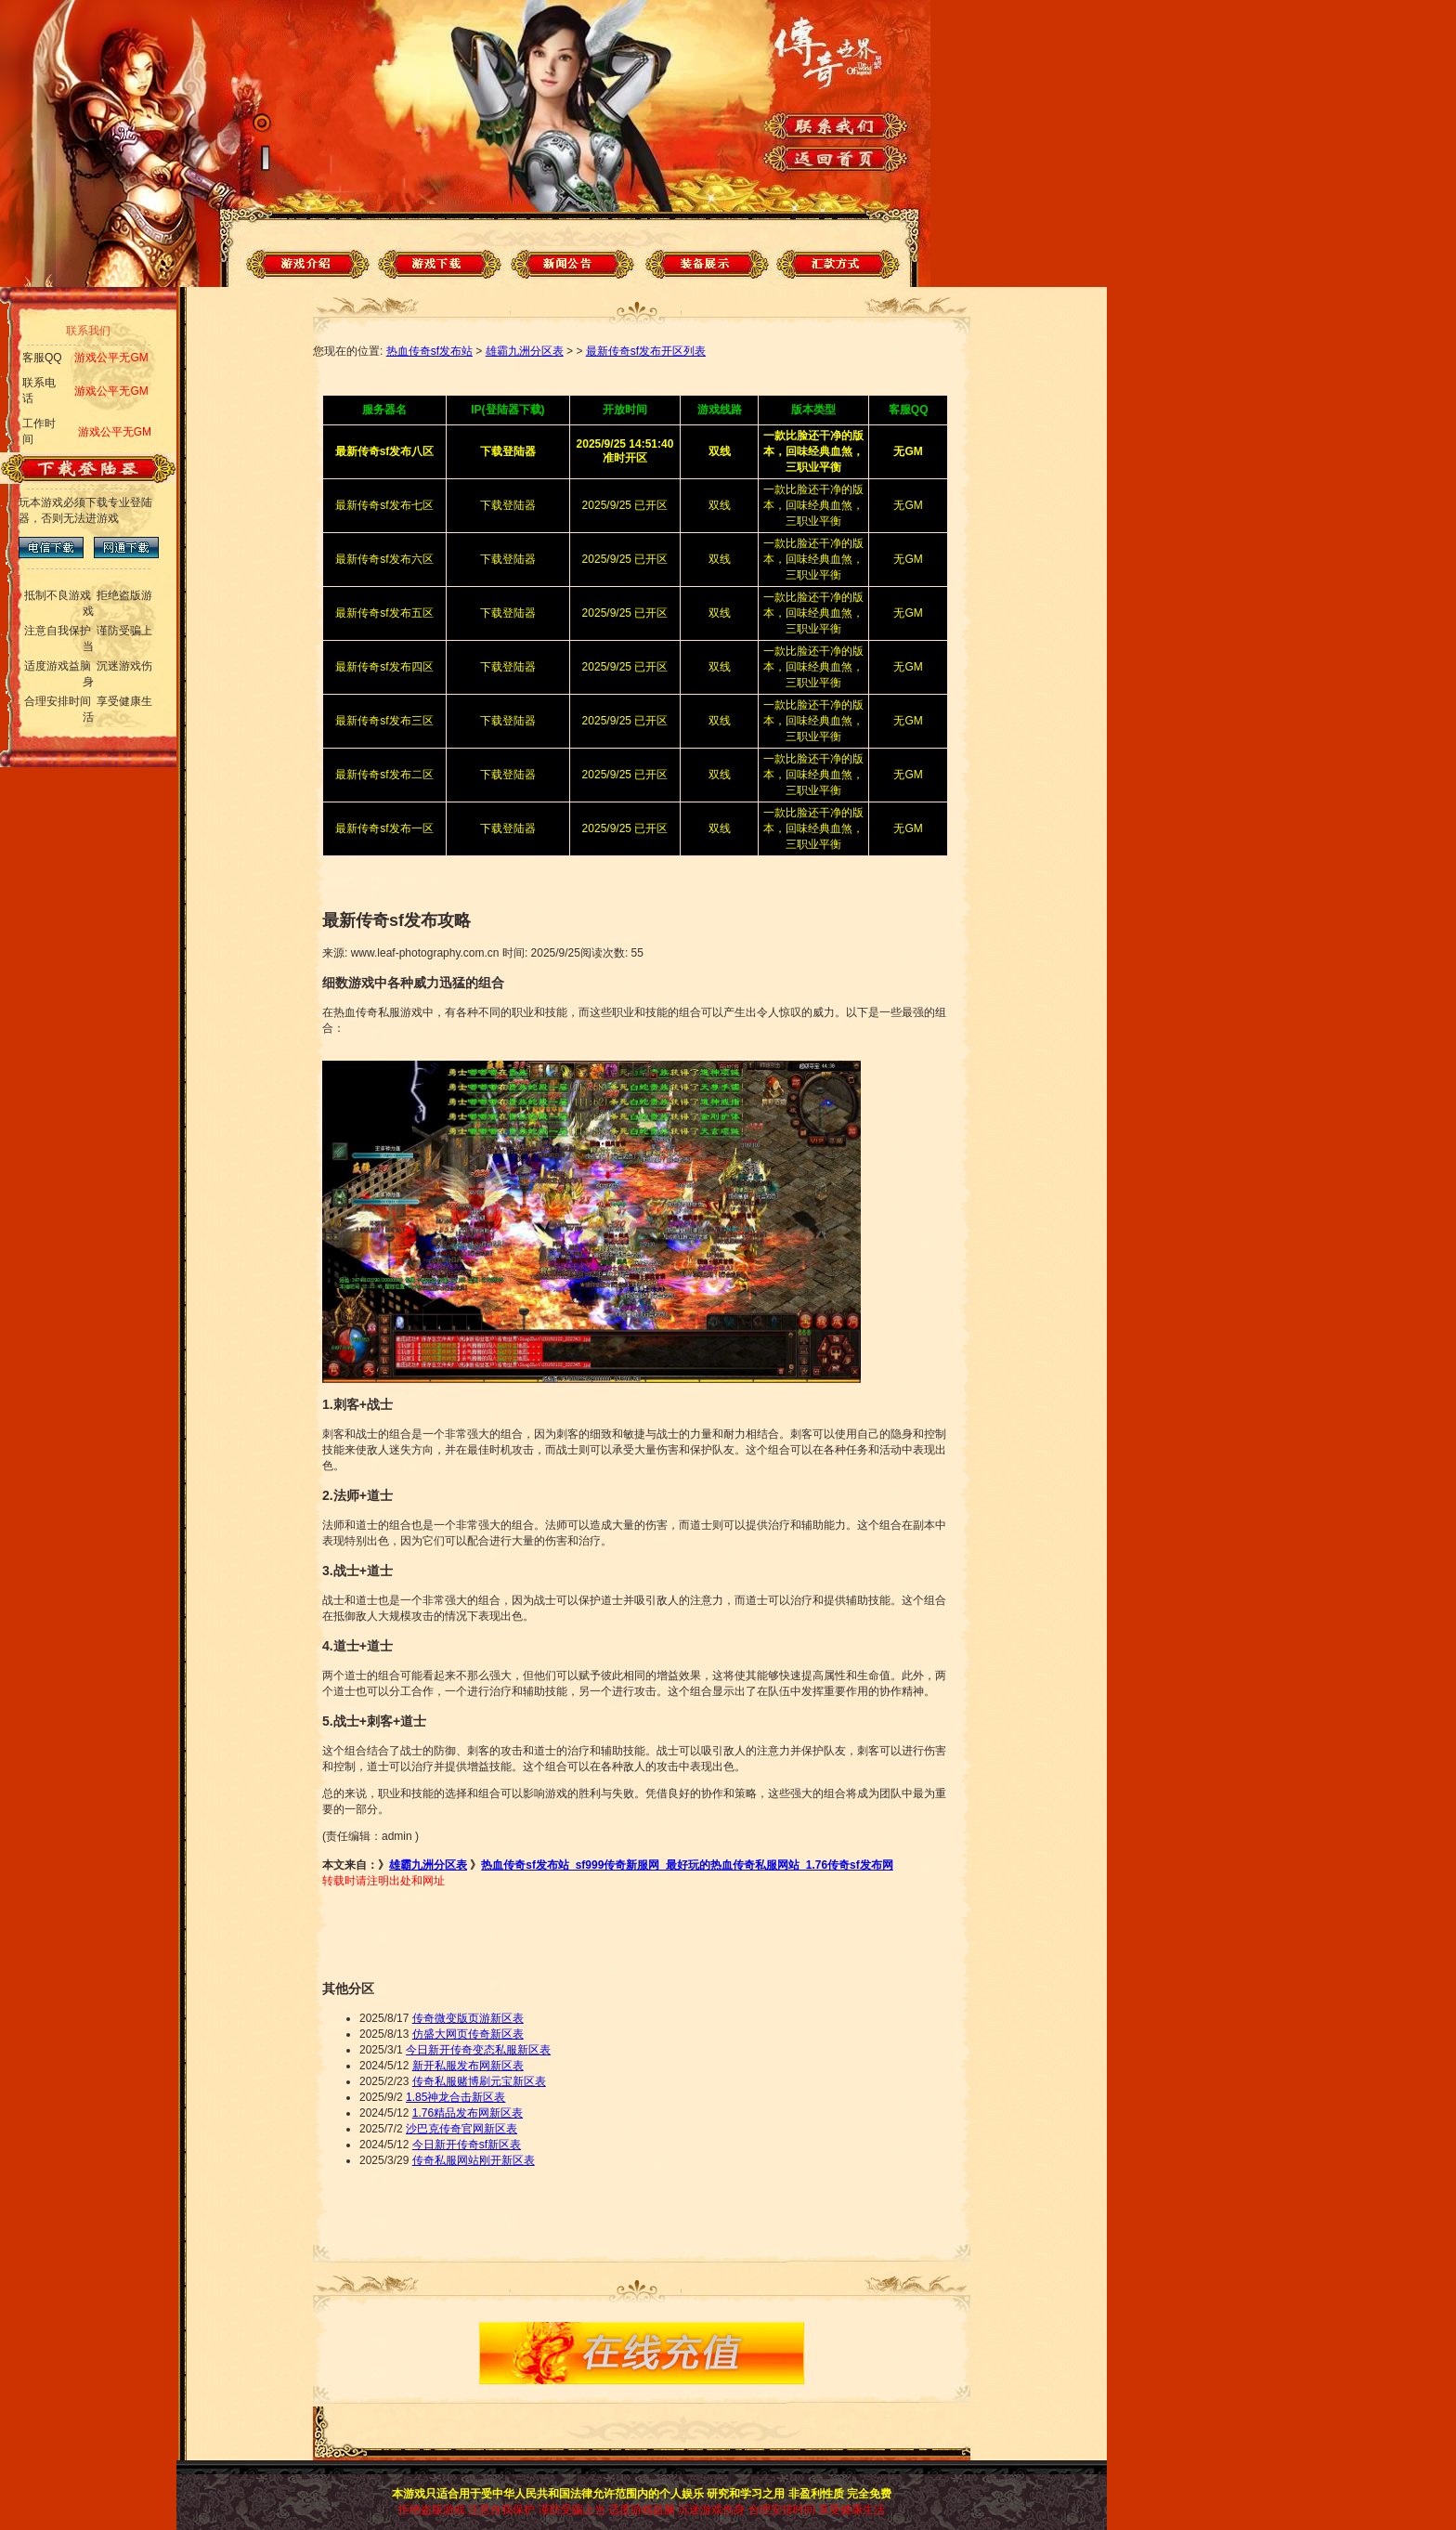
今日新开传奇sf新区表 (466, 2144)
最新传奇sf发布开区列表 (646, 351)
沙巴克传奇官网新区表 (461, 2128)
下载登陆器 (508, 505)
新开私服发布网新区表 (468, 2065)
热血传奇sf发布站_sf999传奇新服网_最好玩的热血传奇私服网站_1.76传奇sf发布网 (686, 1864)
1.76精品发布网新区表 (467, 2112)
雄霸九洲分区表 (525, 351)
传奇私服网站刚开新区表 (473, 2160)
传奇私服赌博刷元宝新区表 (479, 2081)
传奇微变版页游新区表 (468, 2018)
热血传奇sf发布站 (429, 351)
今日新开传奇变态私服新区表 (478, 2049)
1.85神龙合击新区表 (455, 2097)
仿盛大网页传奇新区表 (468, 2034)
